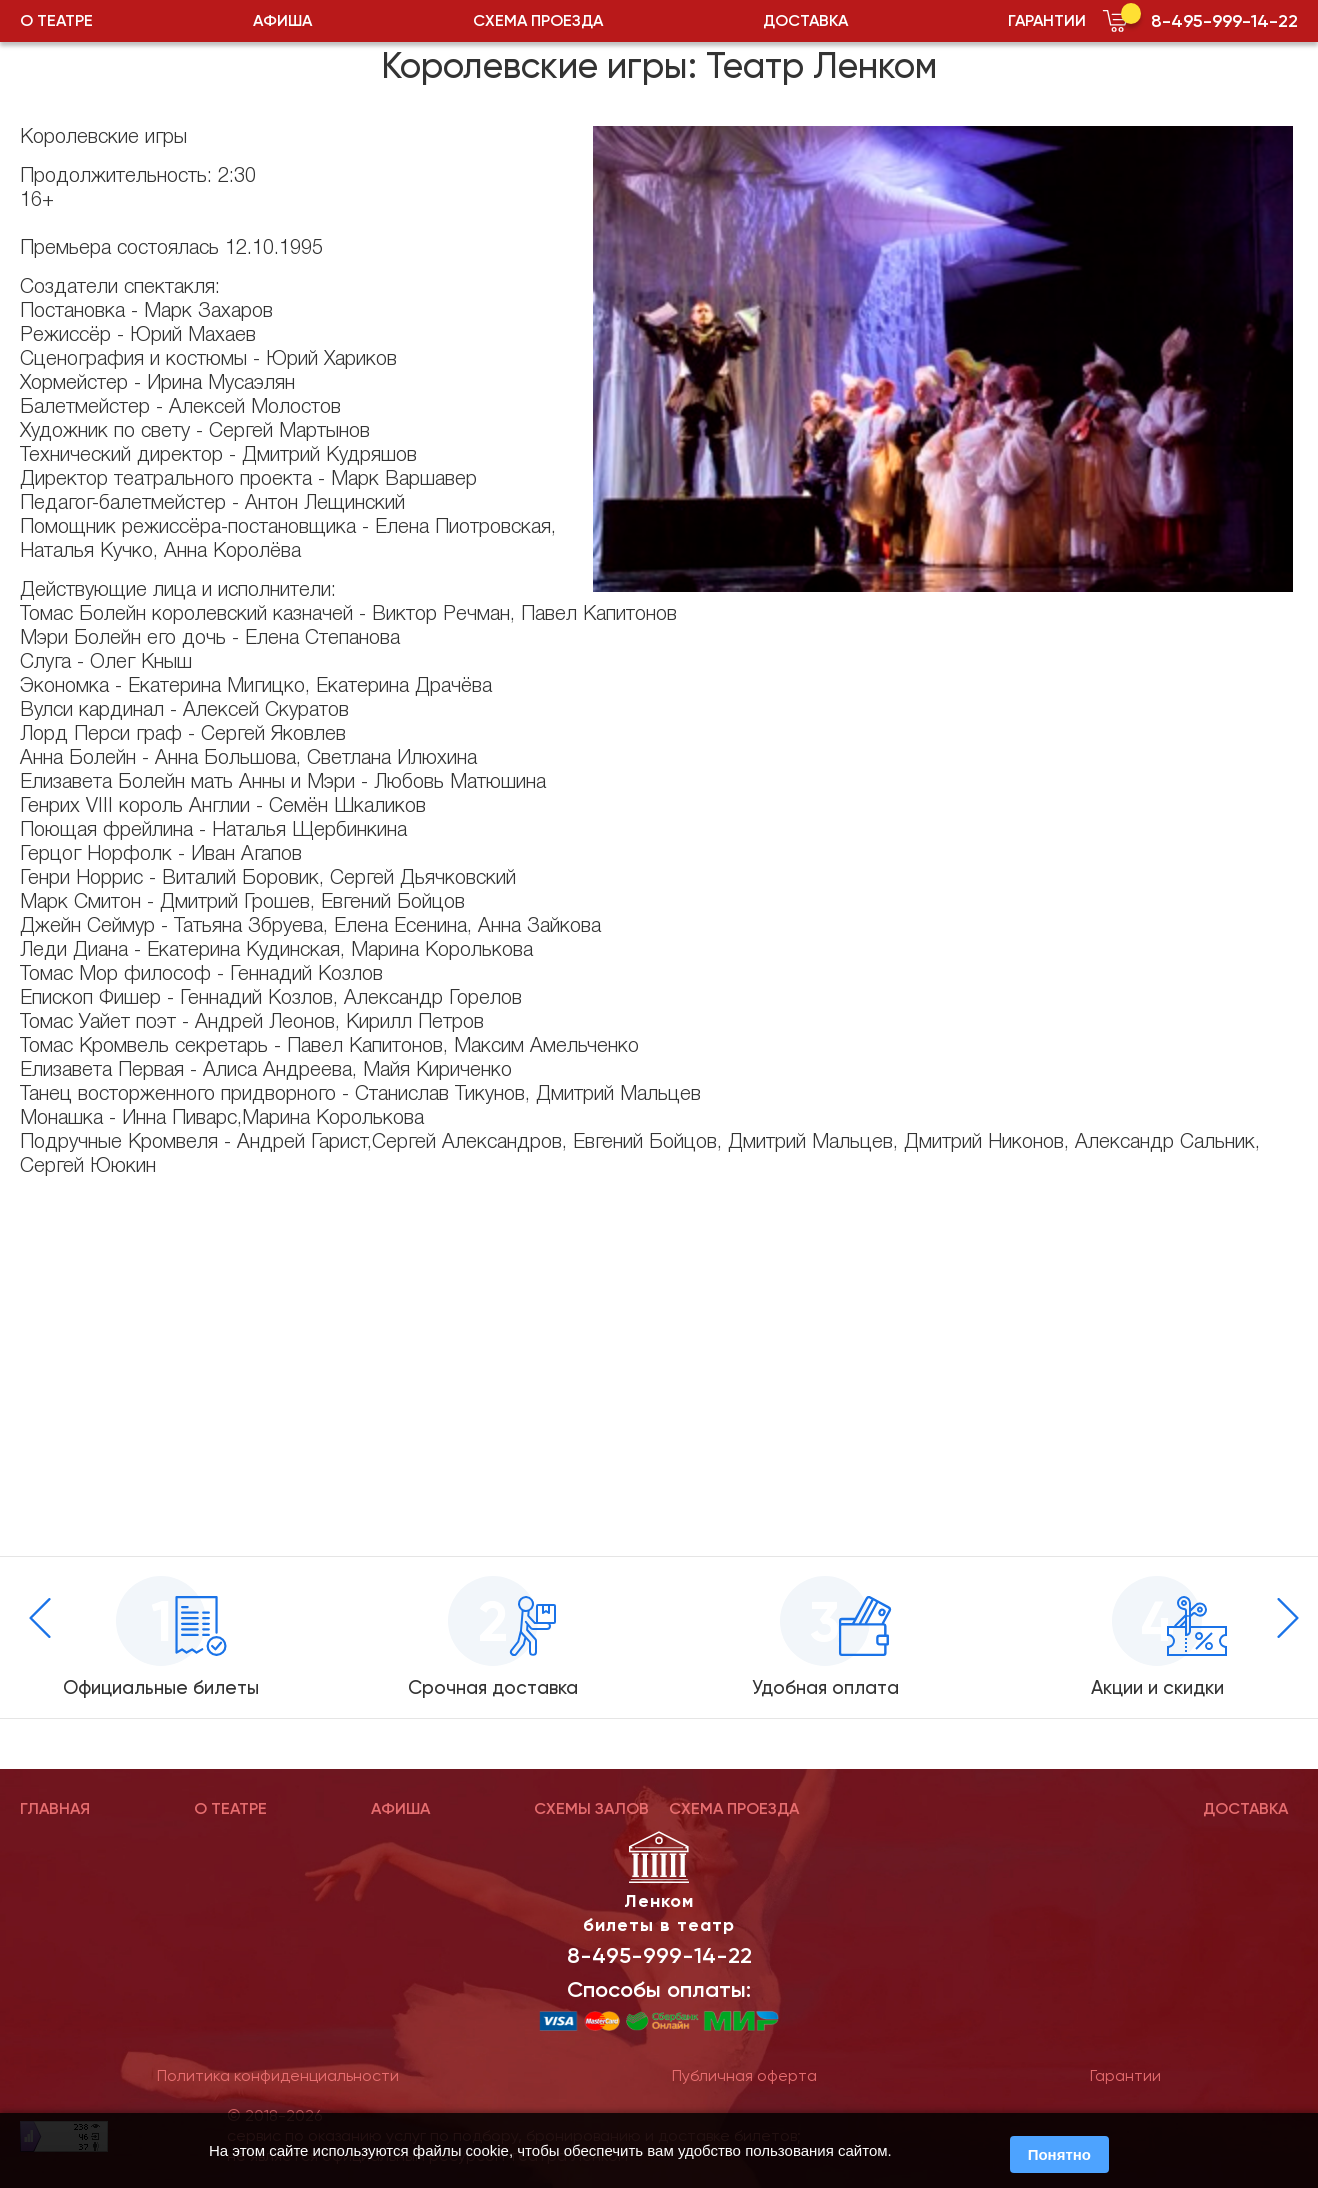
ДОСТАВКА (805, 20)
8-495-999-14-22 (1224, 21)
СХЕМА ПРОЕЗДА (538, 20)
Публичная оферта (744, 2075)
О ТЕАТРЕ (56, 20)
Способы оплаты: (659, 1990)
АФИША (282, 20)
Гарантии (1125, 2075)
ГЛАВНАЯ (55, 1808)
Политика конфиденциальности (278, 2075)
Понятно (1059, 2154)
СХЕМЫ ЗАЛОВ (591, 1808)
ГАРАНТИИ (1047, 20)
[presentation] (40, 1618)
